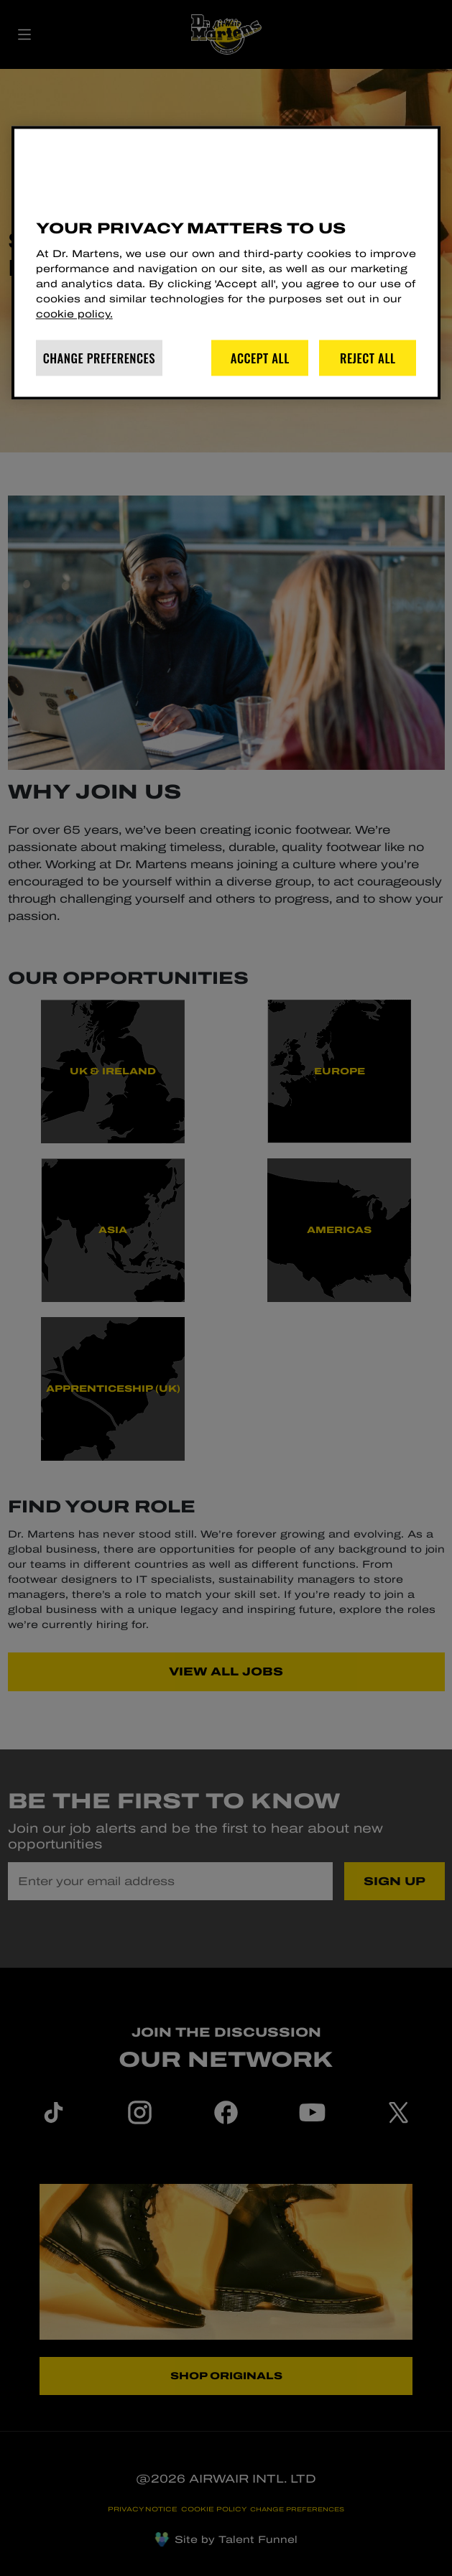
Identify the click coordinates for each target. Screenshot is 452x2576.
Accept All (260, 358)
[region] (226, 262)
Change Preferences (99, 358)
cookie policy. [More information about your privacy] (74, 315)
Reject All (368, 358)
